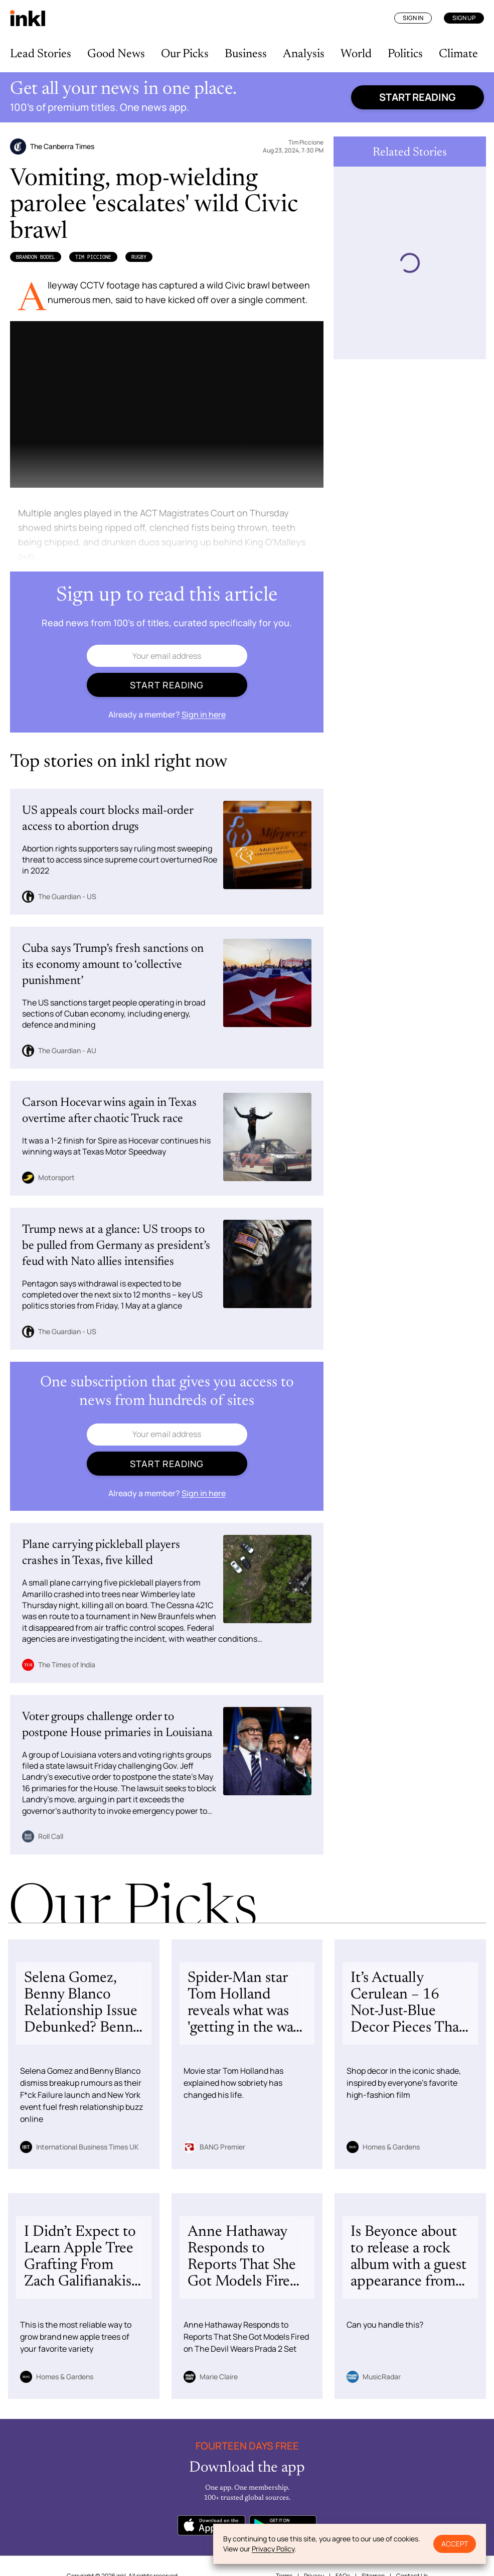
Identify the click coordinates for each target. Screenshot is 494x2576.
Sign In (413, 18)
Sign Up (463, 18)
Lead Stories (40, 54)
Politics (405, 54)
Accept (454, 2543)
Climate (458, 54)
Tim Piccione (93, 257)
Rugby (138, 257)
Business (246, 54)
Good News (116, 54)
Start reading (417, 97)
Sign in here (204, 714)
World (356, 54)
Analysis (303, 54)
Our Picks (185, 54)
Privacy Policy (273, 2548)
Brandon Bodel (35, 257)
